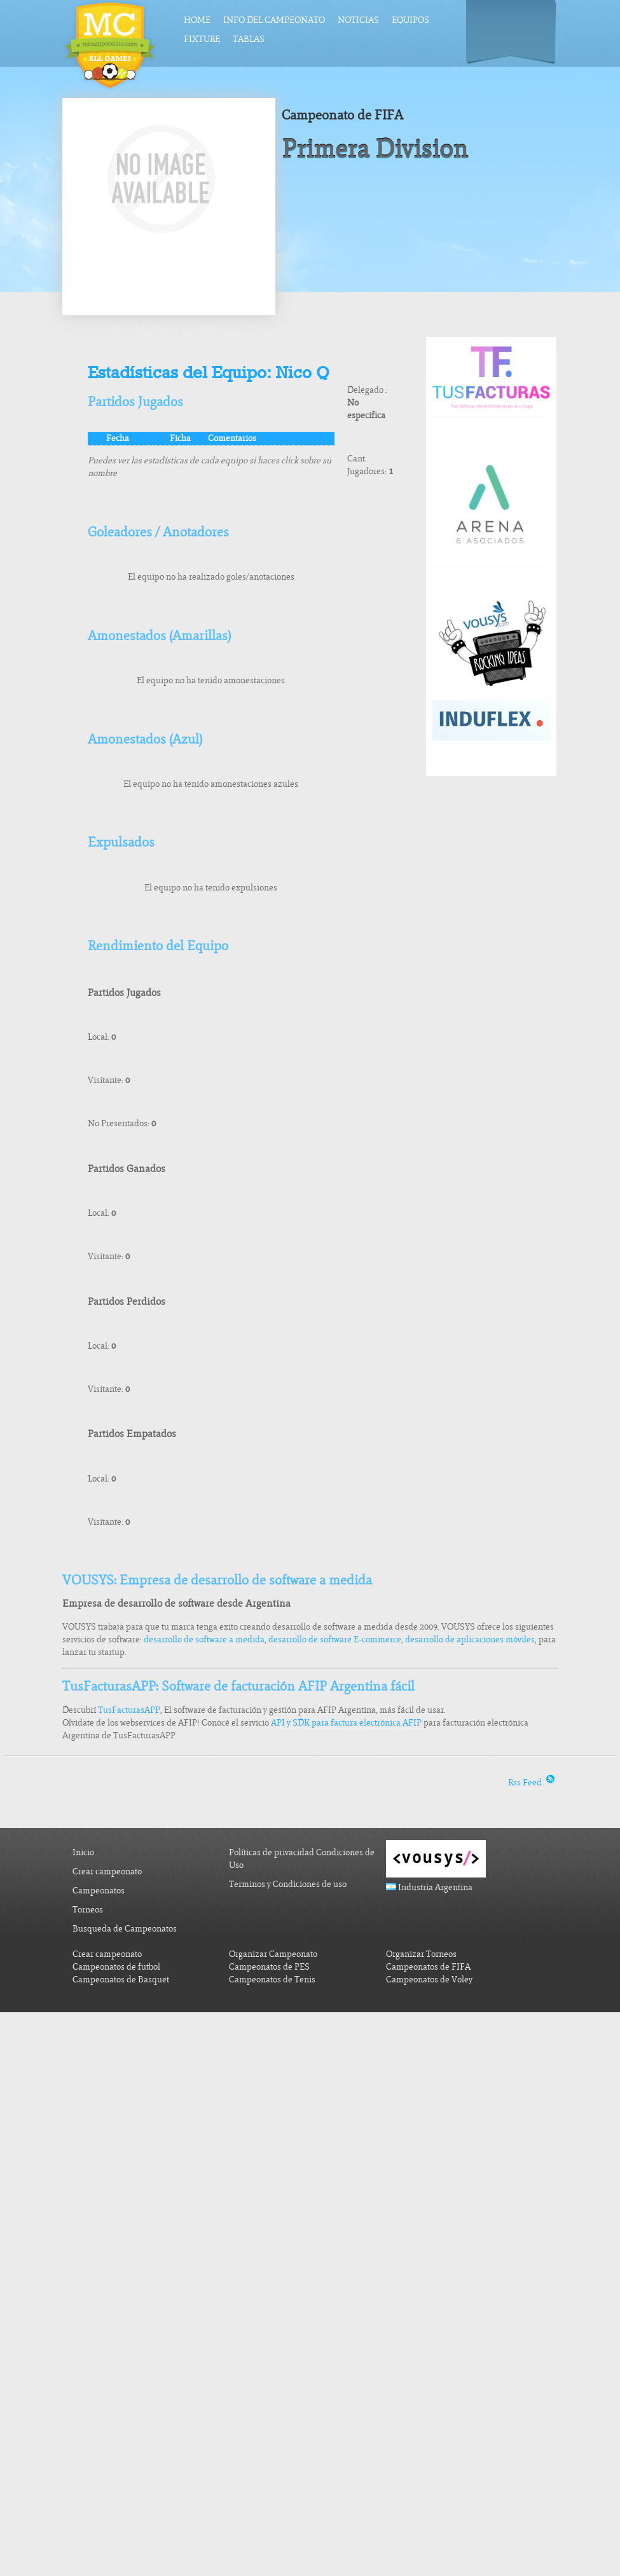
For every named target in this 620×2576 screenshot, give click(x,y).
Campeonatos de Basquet (120, 1979)
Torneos (87, 1909)
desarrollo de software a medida (204, 1639)
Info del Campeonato (274, 20)
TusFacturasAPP (129, 1710)
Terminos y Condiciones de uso (288, 1884)
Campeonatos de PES (269, 1966)
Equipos (410, 20)
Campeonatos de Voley (429, 1979)
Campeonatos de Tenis (272, 1979)
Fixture (202, 39)
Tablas (249, 39)
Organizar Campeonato (273, 1954)
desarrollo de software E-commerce (334, 1639)
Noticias (358, 20)
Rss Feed (533, 1782)
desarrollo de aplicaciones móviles (470, 1639)
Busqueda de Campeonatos (124, 1928)
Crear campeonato (107, 1871)
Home (197, 20)
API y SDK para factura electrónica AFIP (346, 1722)
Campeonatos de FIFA (428, 1966)
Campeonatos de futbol (116, 1966)
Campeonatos (98, 1890)
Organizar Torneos (421, 1954)
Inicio (83, 1852)
